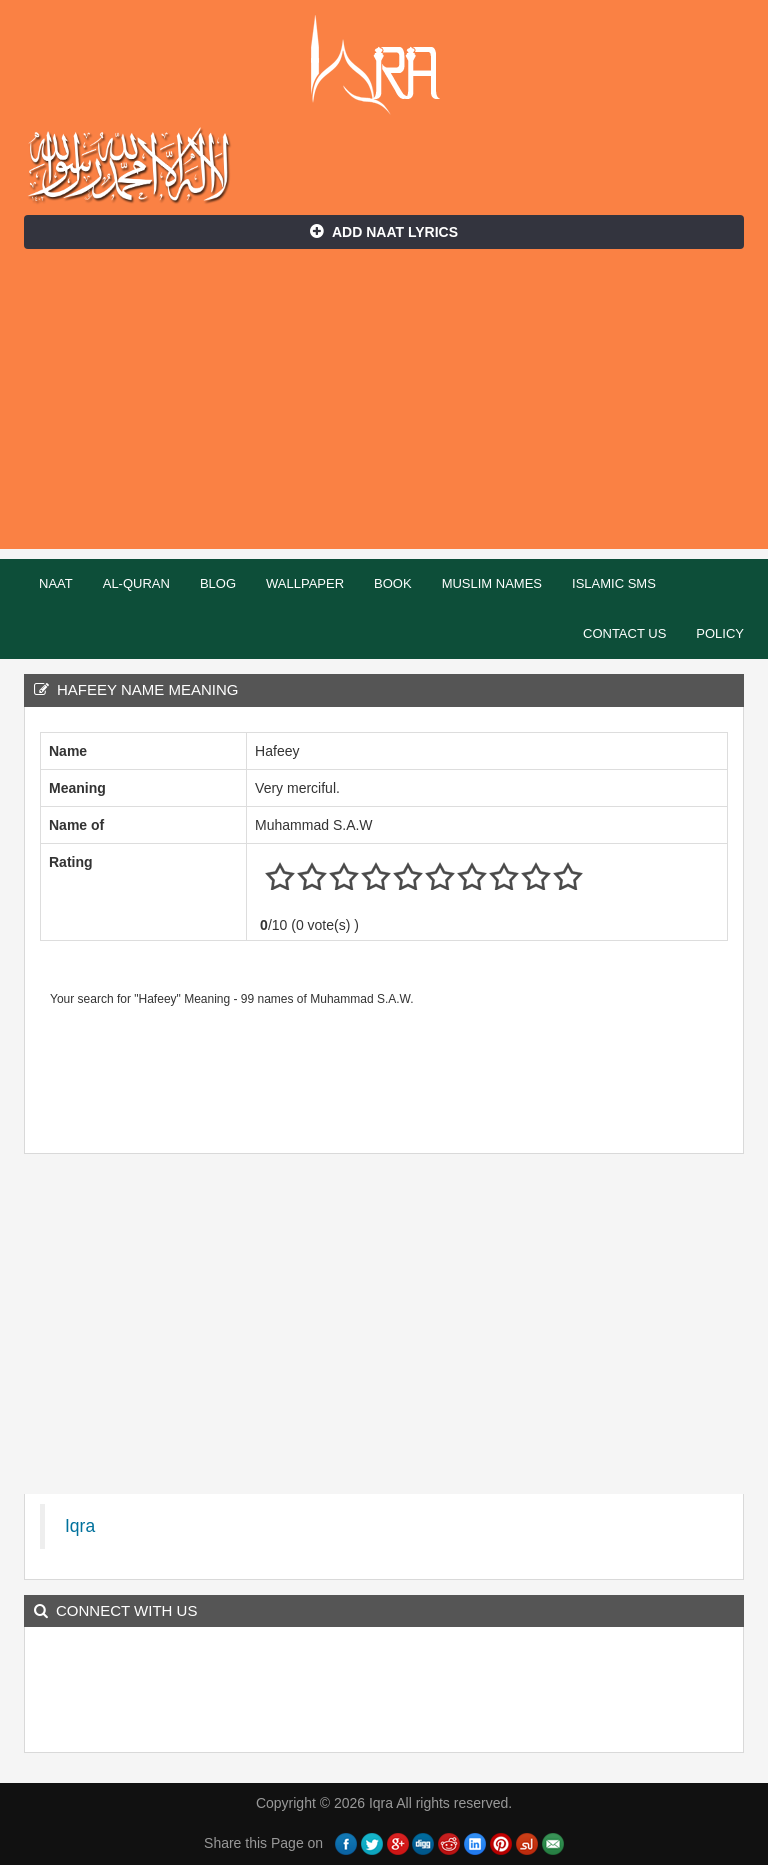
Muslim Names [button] (492, 583)
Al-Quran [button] (136, 583)
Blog (218, 583)
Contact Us (624, 633)
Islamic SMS (614, 583)
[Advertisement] (384, 409)
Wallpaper (305, 583)
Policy (720, 633)
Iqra (384, 65)
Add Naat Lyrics (384, 232)
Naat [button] (56, 583)
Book (393, 583)
